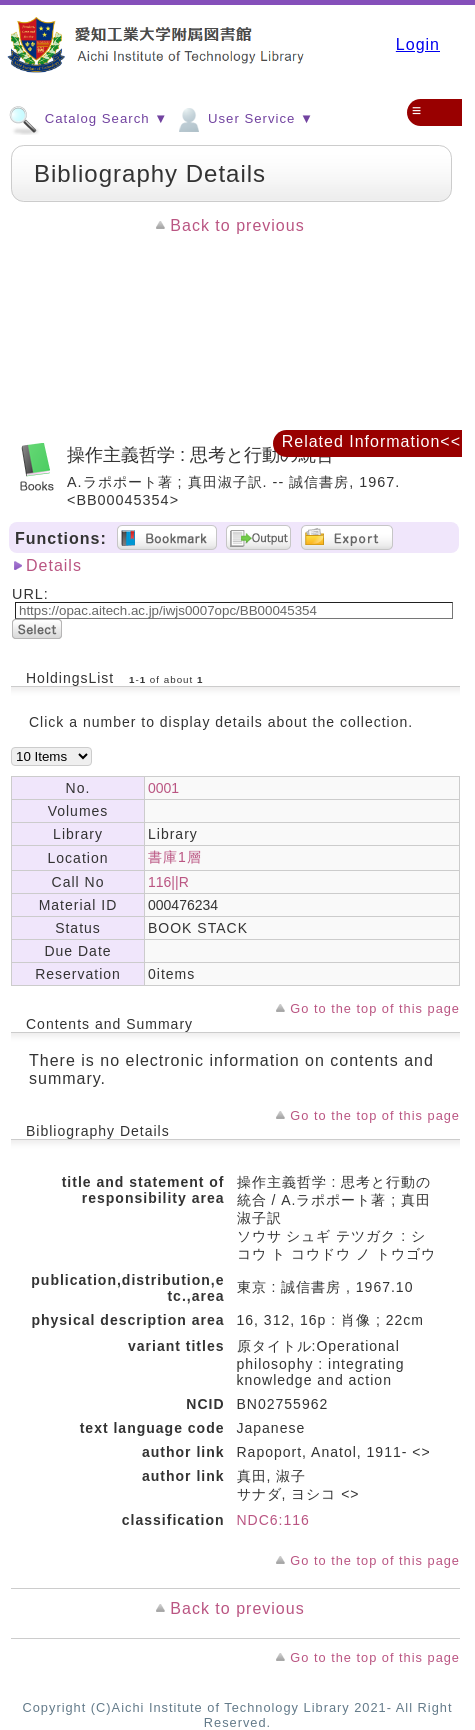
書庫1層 (175, 857)
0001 (163, 788)
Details (54, 565)
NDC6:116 (273, 1520)
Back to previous (237, 225)
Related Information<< (371, 441)
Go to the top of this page (375, 1008)
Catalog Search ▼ (88, 118)
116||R (168, 882)
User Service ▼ (243, 118)
